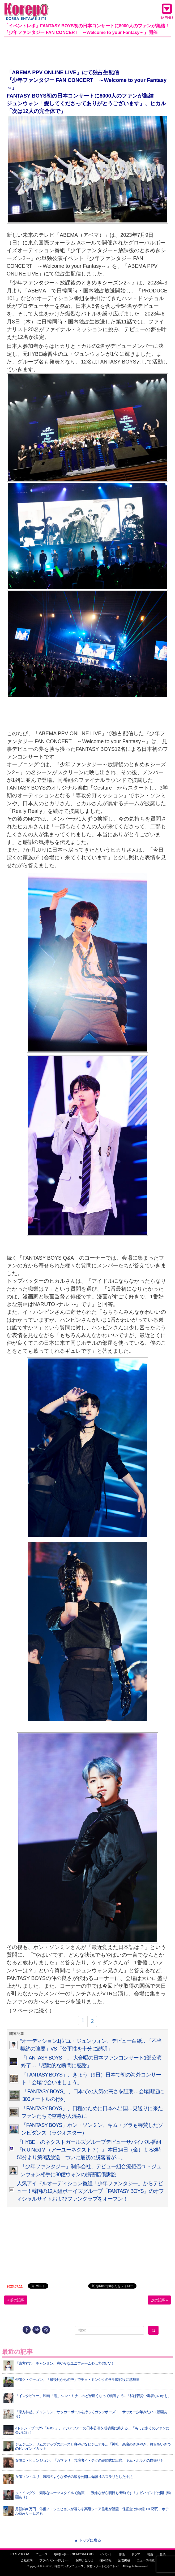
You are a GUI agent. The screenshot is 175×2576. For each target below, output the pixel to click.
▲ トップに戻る (87, 2540)
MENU (167, 11)
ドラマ (135, 2554)
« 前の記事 (15, 2300)
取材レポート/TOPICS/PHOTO (73, 2554)
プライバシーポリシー (54, 2560)
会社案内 (26, 2560)
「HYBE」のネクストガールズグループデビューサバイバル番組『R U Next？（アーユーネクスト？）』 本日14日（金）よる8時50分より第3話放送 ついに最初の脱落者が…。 (89, 2150)
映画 (150, 2554)
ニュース (42, 2554)
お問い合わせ (84, 2560)
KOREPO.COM (19, 2554)
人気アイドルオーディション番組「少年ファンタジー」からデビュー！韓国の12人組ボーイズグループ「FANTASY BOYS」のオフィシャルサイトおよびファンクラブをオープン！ (90, 2191)
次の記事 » (159, 2300)
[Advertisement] (87, 52)
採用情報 (105, 2560)
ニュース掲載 (145, 2560)
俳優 (122, 2554)
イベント (106, 2554)
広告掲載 (124, 2560)
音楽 (162, 2554)
